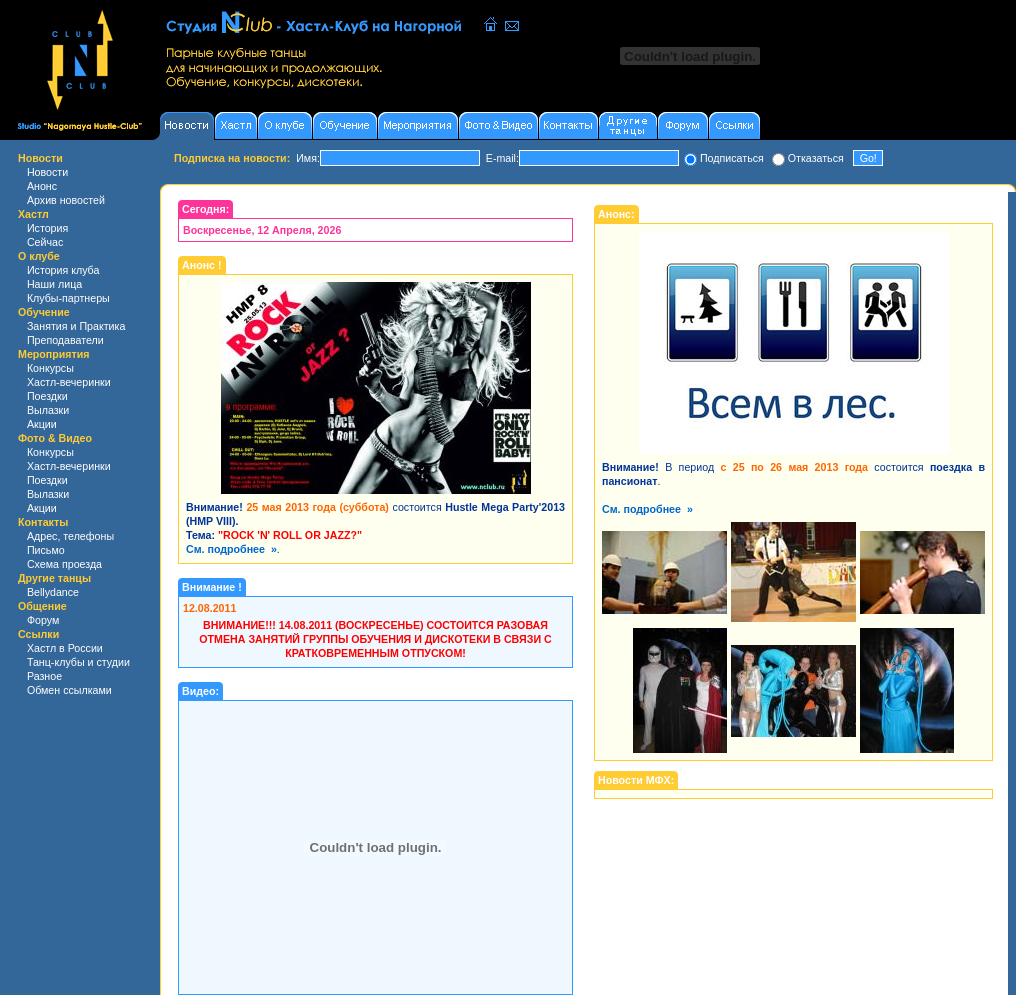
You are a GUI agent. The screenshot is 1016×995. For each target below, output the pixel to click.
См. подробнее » (231, 549)
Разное (44, 676)
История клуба (63, 270)
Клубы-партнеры (68, 298)
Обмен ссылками (69, 690)
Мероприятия (54, 354)
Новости (40, 158)
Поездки (47, 396)
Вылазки (48, 410)
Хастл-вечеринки (69, 382)
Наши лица (54, 284)
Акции (42, 424)
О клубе (39, 256)
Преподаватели (65, 340)
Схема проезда (64, 564)
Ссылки (38, 634)
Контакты (43, 522)
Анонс (42, 186)
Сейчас (45, 242)
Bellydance (53, 592)
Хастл (33, 214)
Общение (42, 606)
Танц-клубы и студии (78, 662)
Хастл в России (65, 648)
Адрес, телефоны (70, 536)
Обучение (44, 312)
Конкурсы (50, 368)
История (47, 228)
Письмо (46, 550)
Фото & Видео (55, 438)
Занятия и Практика (76, 326)
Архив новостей (66, 200)
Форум (43, 620)
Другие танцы (54, 578)
